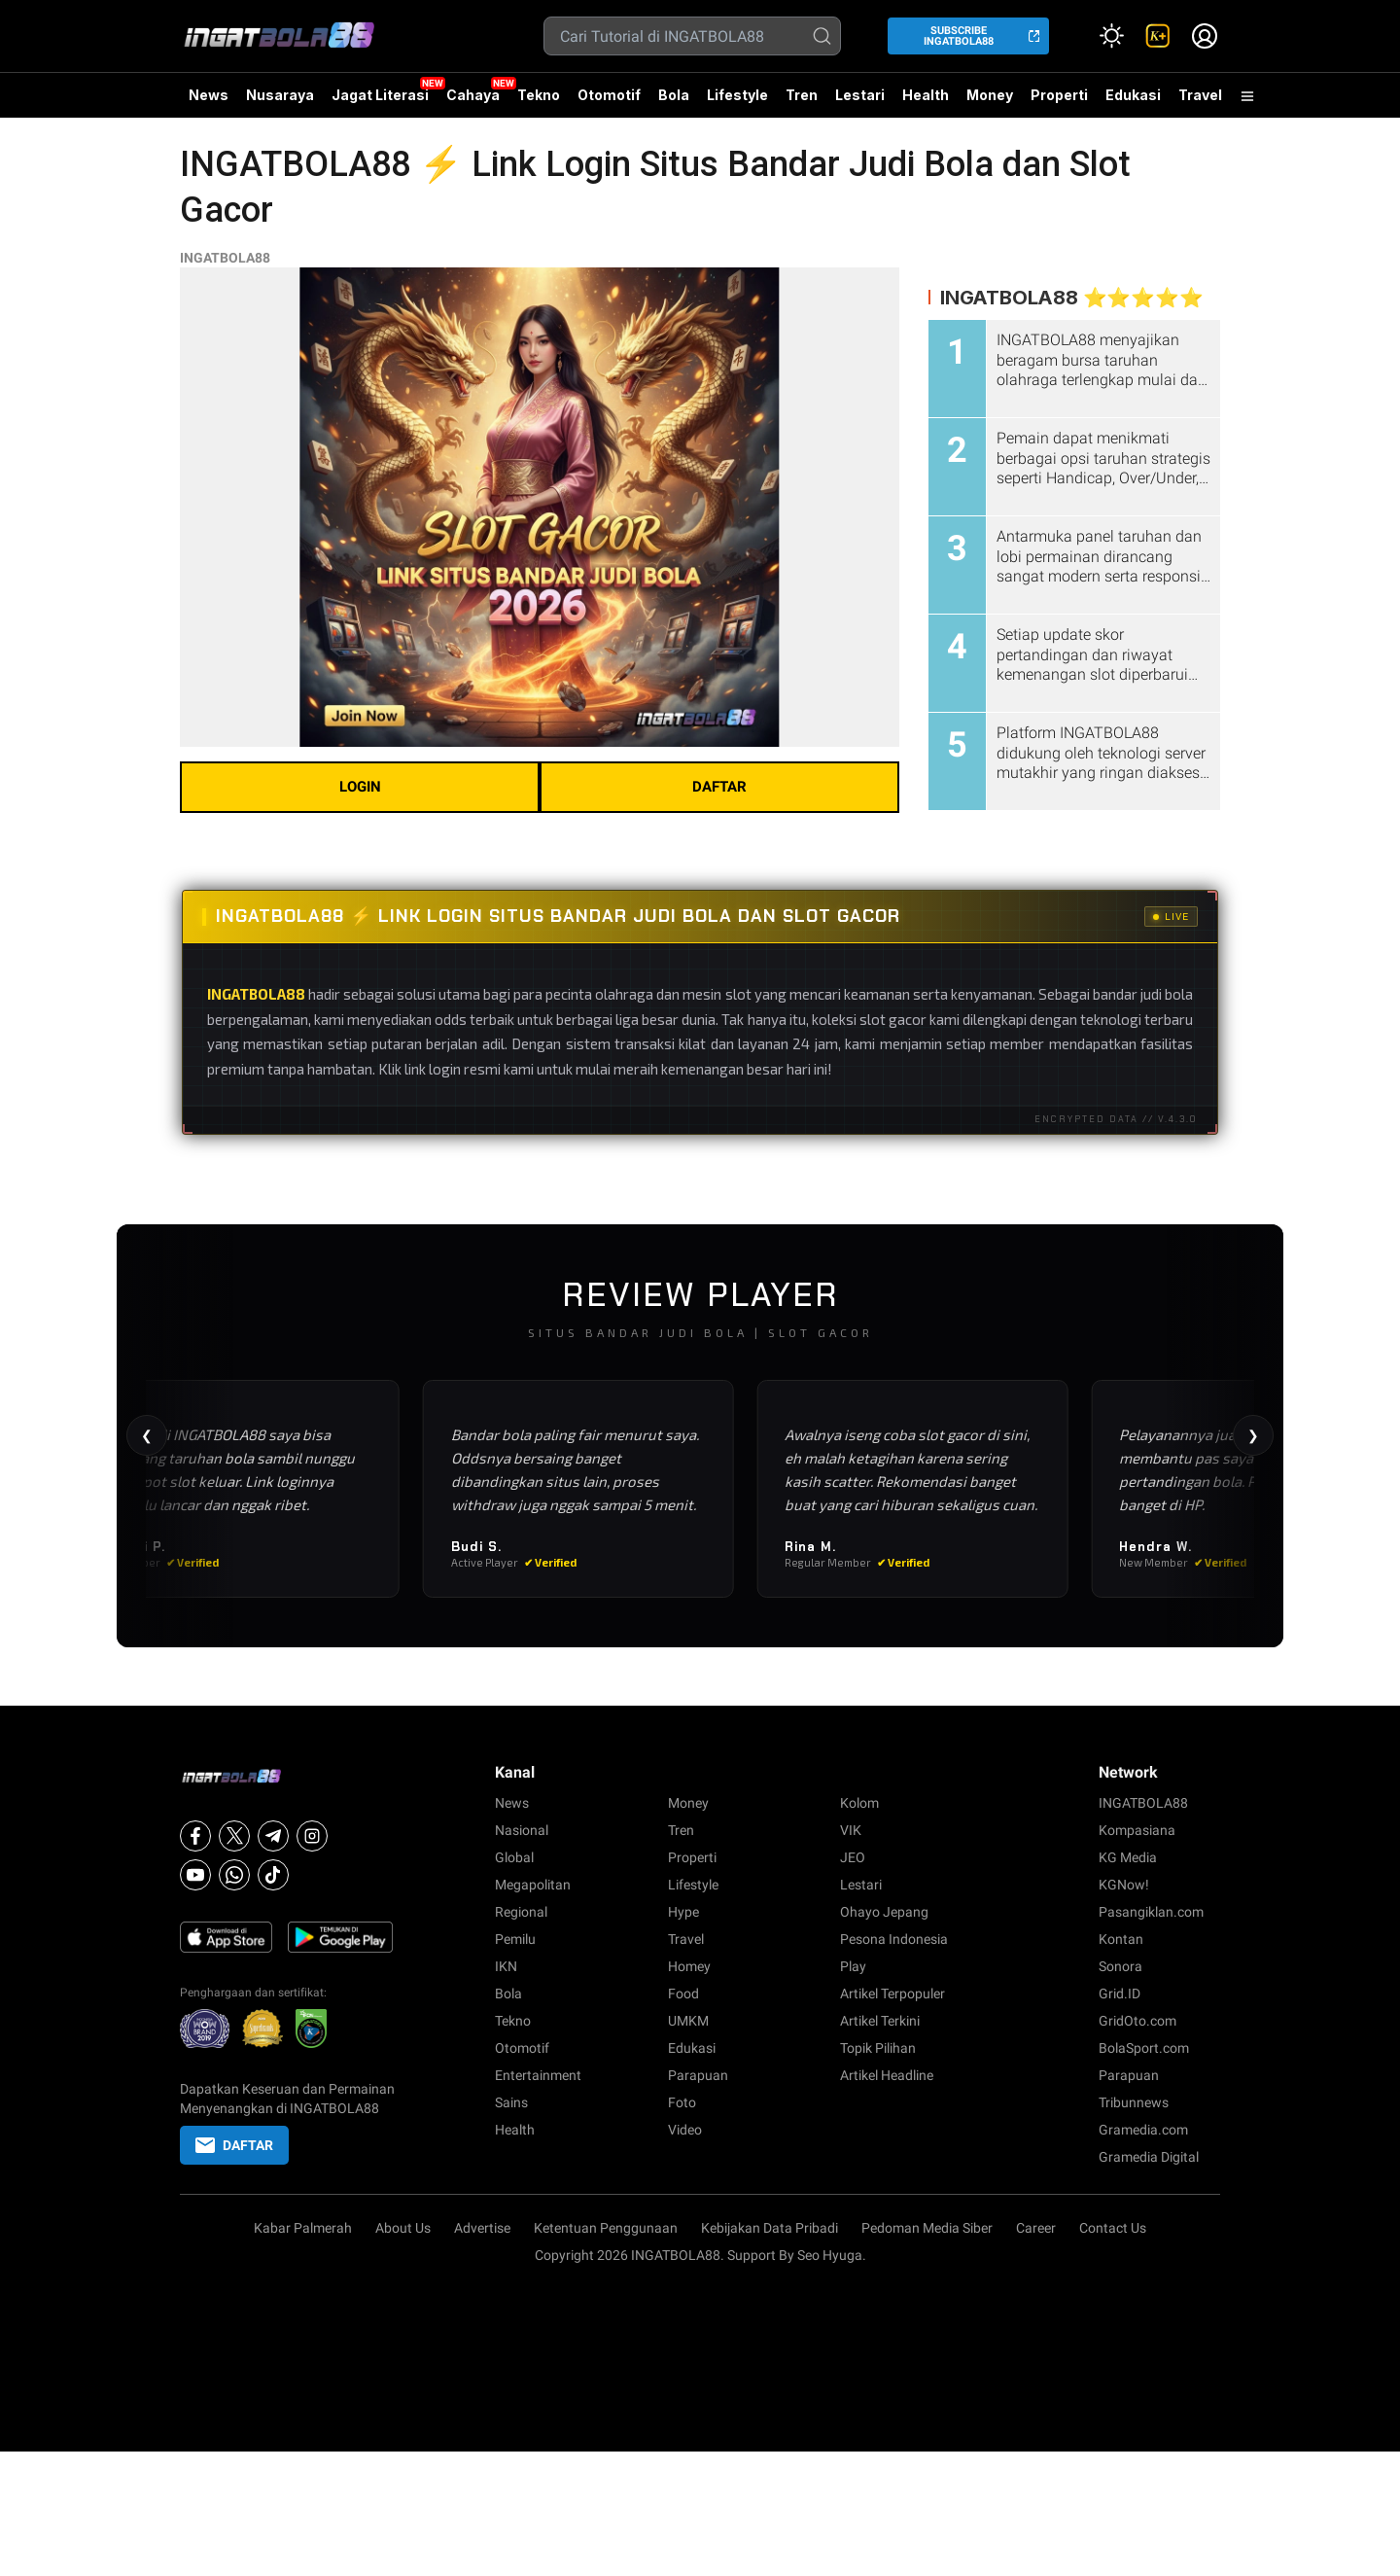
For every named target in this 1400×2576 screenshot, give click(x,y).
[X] (234, 1836)
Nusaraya (280, 95)
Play (853, 1966)
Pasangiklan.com (1151, 1912)
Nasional (521, 1830)
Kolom (859, 1803)
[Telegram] (273, 1836)
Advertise (482, 2228)
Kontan (1121, 1939)
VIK (850, 1830)
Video (685, 2129)
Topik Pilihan (878, 2048)
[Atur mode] (1111, 36)
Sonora (1120, 1966)
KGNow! (1124, 1884)
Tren (802, 95)
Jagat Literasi (380, 95)
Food (683, 1993)
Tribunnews (1134, 2102)
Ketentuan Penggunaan (606, 2228)
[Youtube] (195, 1874)
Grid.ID (1119, 1993)
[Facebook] (195, 1836)
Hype (683, 1912)
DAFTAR (719, 786)
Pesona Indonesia (894, 1939)
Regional (521, 1912)
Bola (673, 95)
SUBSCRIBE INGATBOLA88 (959, 36)
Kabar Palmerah (303, 2228)
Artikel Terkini (880, 2021)
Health (925, 95)
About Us (403, 2228)
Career (1036, 2228)
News (208, 95)
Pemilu (515, 1939)
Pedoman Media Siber (927, 2228)
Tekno (538, 95)
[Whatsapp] (234, 1874)
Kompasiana (1137, 1830)
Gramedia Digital (1149, 2157)
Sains (511, 2102)
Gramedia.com (1143, 2129)
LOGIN (360, 786)
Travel (1200, 95)
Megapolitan (533, 1884)
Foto (682, 2102)
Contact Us (1112, 2228)
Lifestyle (737, 95)
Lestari (859, 102)
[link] (1157, 36)
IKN (506, 1966)
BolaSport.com (1144, 2048)
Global (514, 1857)
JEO (852, 1857)
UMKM (688, 2021)
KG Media (1128, 1857)
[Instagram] (312, 1836)
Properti (1059, 95)
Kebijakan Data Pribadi (769, 2228)
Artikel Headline (886, 2075)
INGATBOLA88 (225, 257)
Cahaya (473, 95)
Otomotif (609, 95)
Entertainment (538, 2075)
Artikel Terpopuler (892, 1993)
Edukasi (1133, 95)
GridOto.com (1137, 2021)
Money (989, 95)
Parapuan (698, 2075)
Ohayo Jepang (884, 1912)
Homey (689, 1966)
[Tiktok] (273, 1874)
